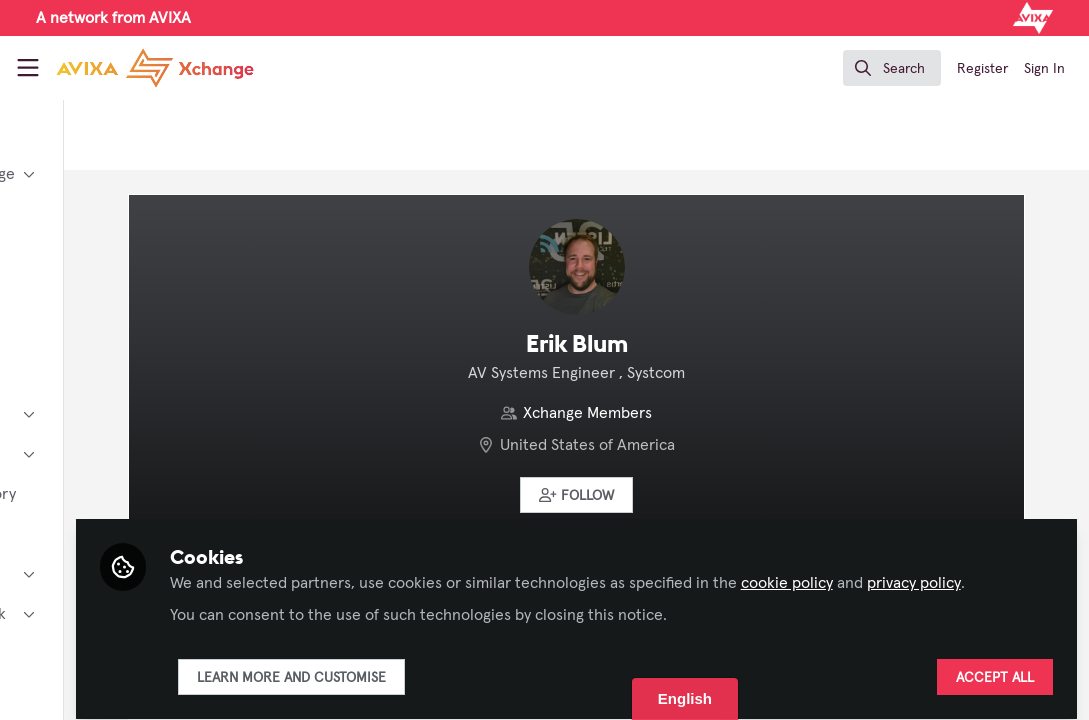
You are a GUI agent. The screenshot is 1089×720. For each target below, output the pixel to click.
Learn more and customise (482, 667)
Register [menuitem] (982, 69)
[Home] (155, 68)
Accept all (995, 667)
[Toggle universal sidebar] (28, 68)
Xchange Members (683, 413)
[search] (892, 68)
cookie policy (978, 548)
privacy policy (438, 572)
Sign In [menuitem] (1044, 69)
